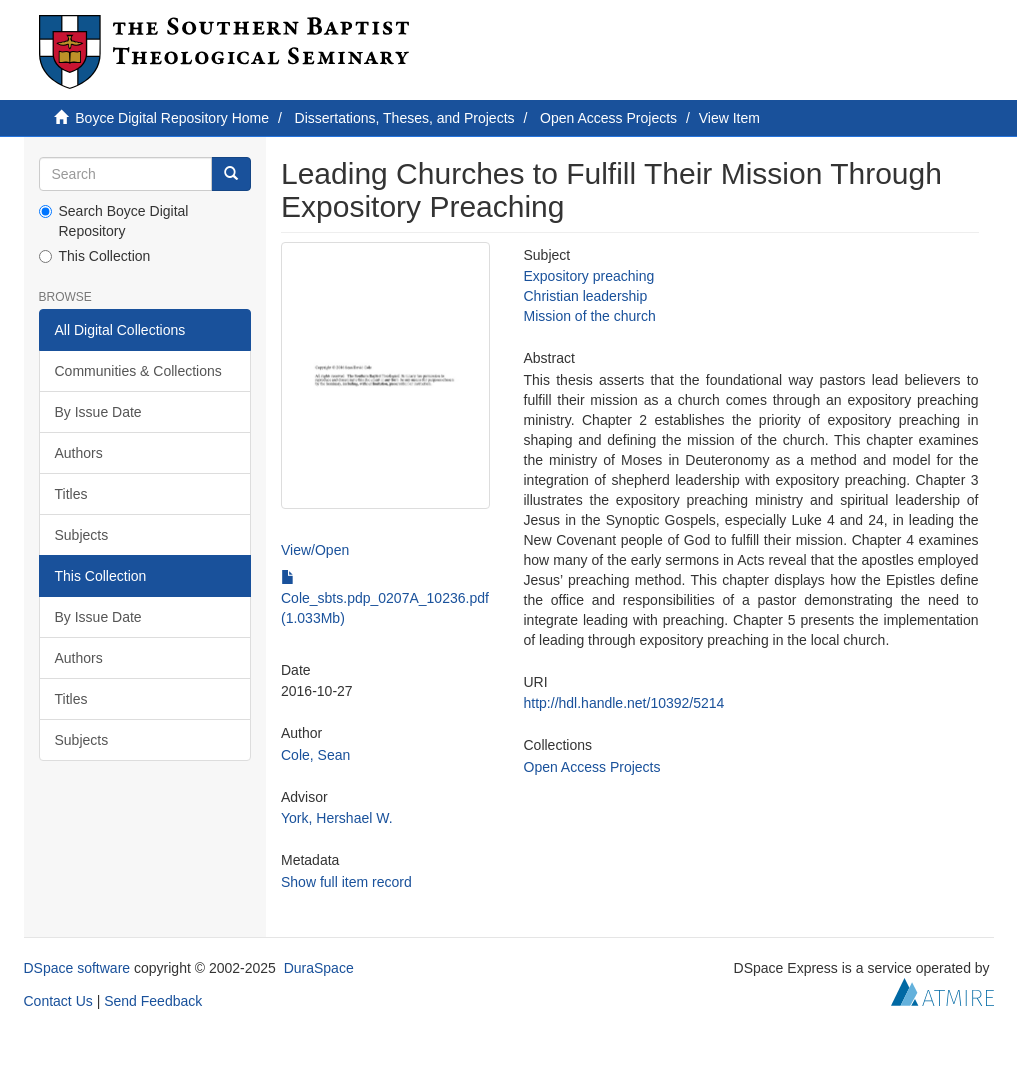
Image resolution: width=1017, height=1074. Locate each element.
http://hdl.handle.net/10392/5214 (624, 703)
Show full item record (346, 882)
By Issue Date (98, 412)
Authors (79, 453)
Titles (71, 494)
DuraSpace (319, 968)
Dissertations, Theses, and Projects (405, 118)
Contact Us (58, 1001)
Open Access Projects (608, 118)
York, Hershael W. (337, 818)
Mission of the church (590, 316)
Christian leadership (586, 296)
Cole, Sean (315, 755)
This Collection (95, 256)
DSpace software (77, 968)
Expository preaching (589, 276)
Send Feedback (153, 1001)
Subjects (82, 535)
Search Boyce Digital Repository (114, 221)
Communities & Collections (138, 371)
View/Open (315, 550)
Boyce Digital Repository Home (172, 118)
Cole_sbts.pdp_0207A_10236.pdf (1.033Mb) (385, 598)
